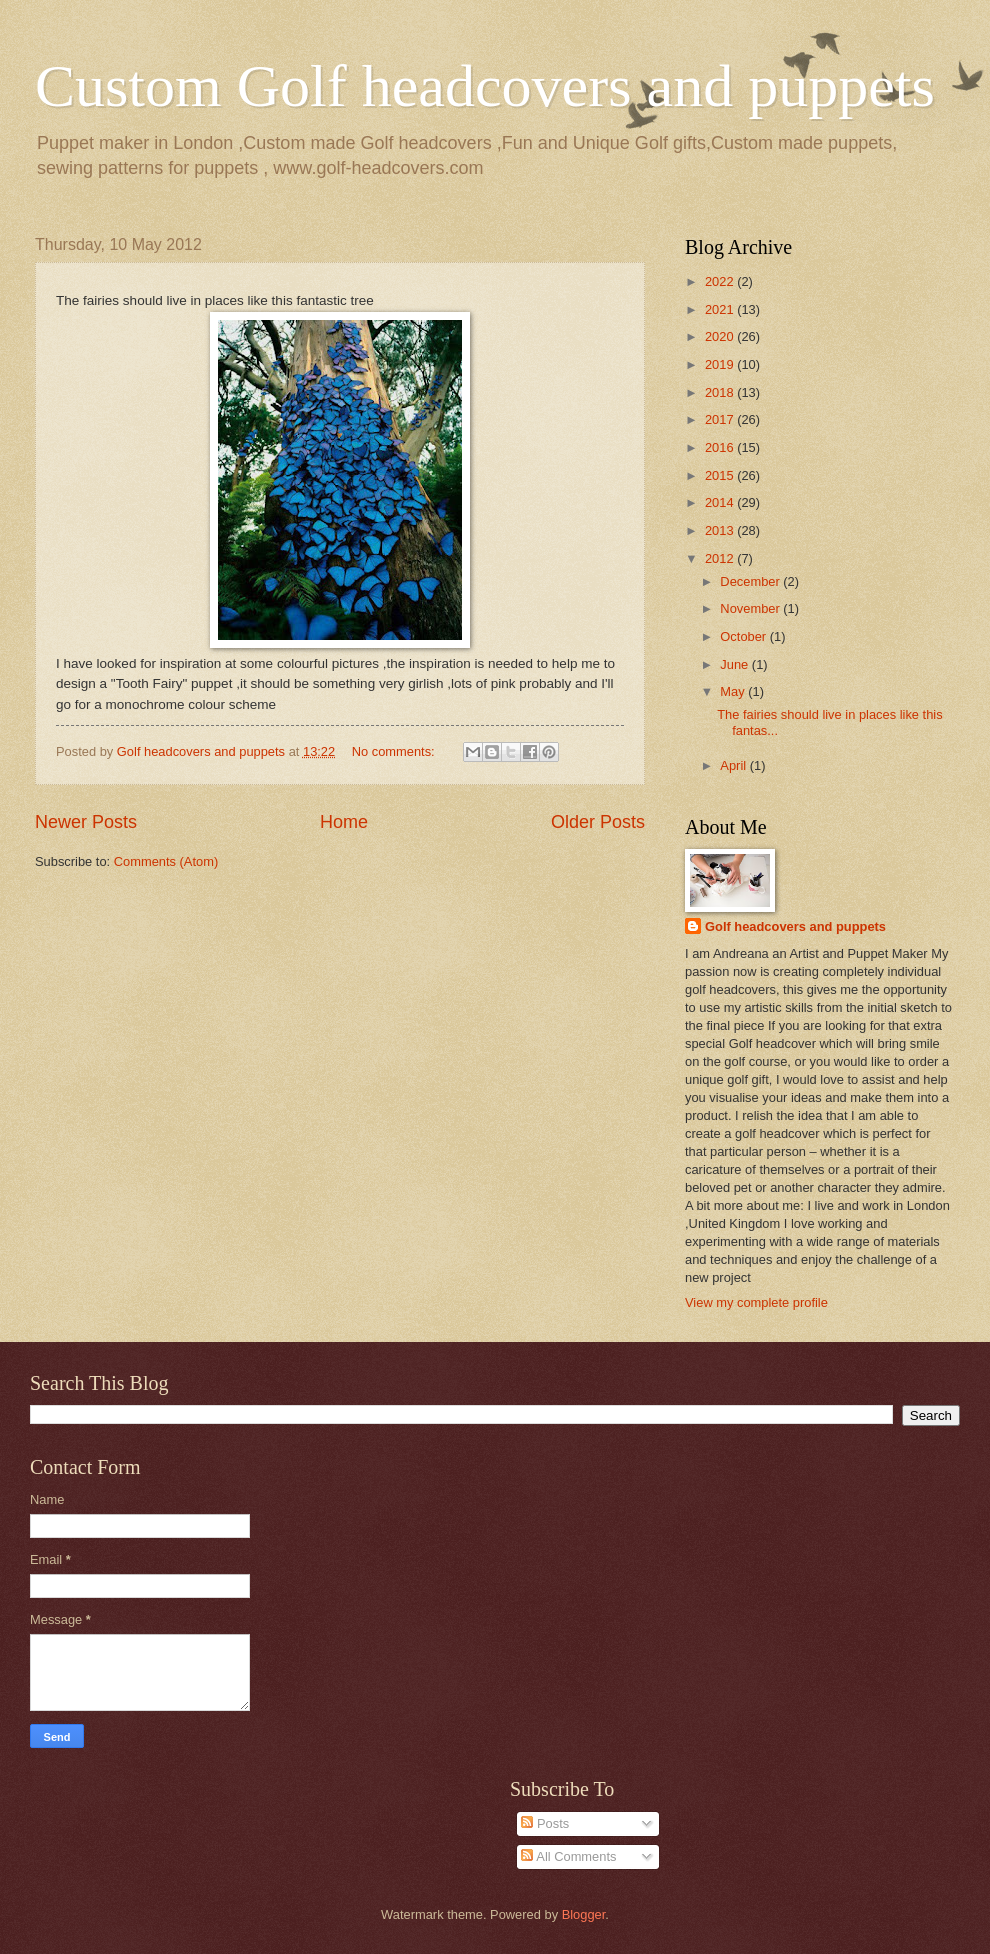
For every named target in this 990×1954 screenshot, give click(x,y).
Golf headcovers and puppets (203, 751)
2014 (721, 502)
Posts (545, 1823)
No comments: (395, 751)
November (751, 608)
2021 (721, 309)
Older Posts (598, 822)
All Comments (568, 1856)
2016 (721, 447)
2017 (721, 419)
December (751, 581)
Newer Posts (86, 822)
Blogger (584, 1914)
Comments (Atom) (166, 861)
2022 (721, 281)
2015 (721, 475)
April (734, 765)
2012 (721, 558)
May (734, 691)
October (744, 636)
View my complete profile (756, 1302)
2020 (721, 336)
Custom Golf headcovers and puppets (485, 86)
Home (344, 822)
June (736, 664)
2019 (721, 364)
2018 (721, 392)
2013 (721, 530)
